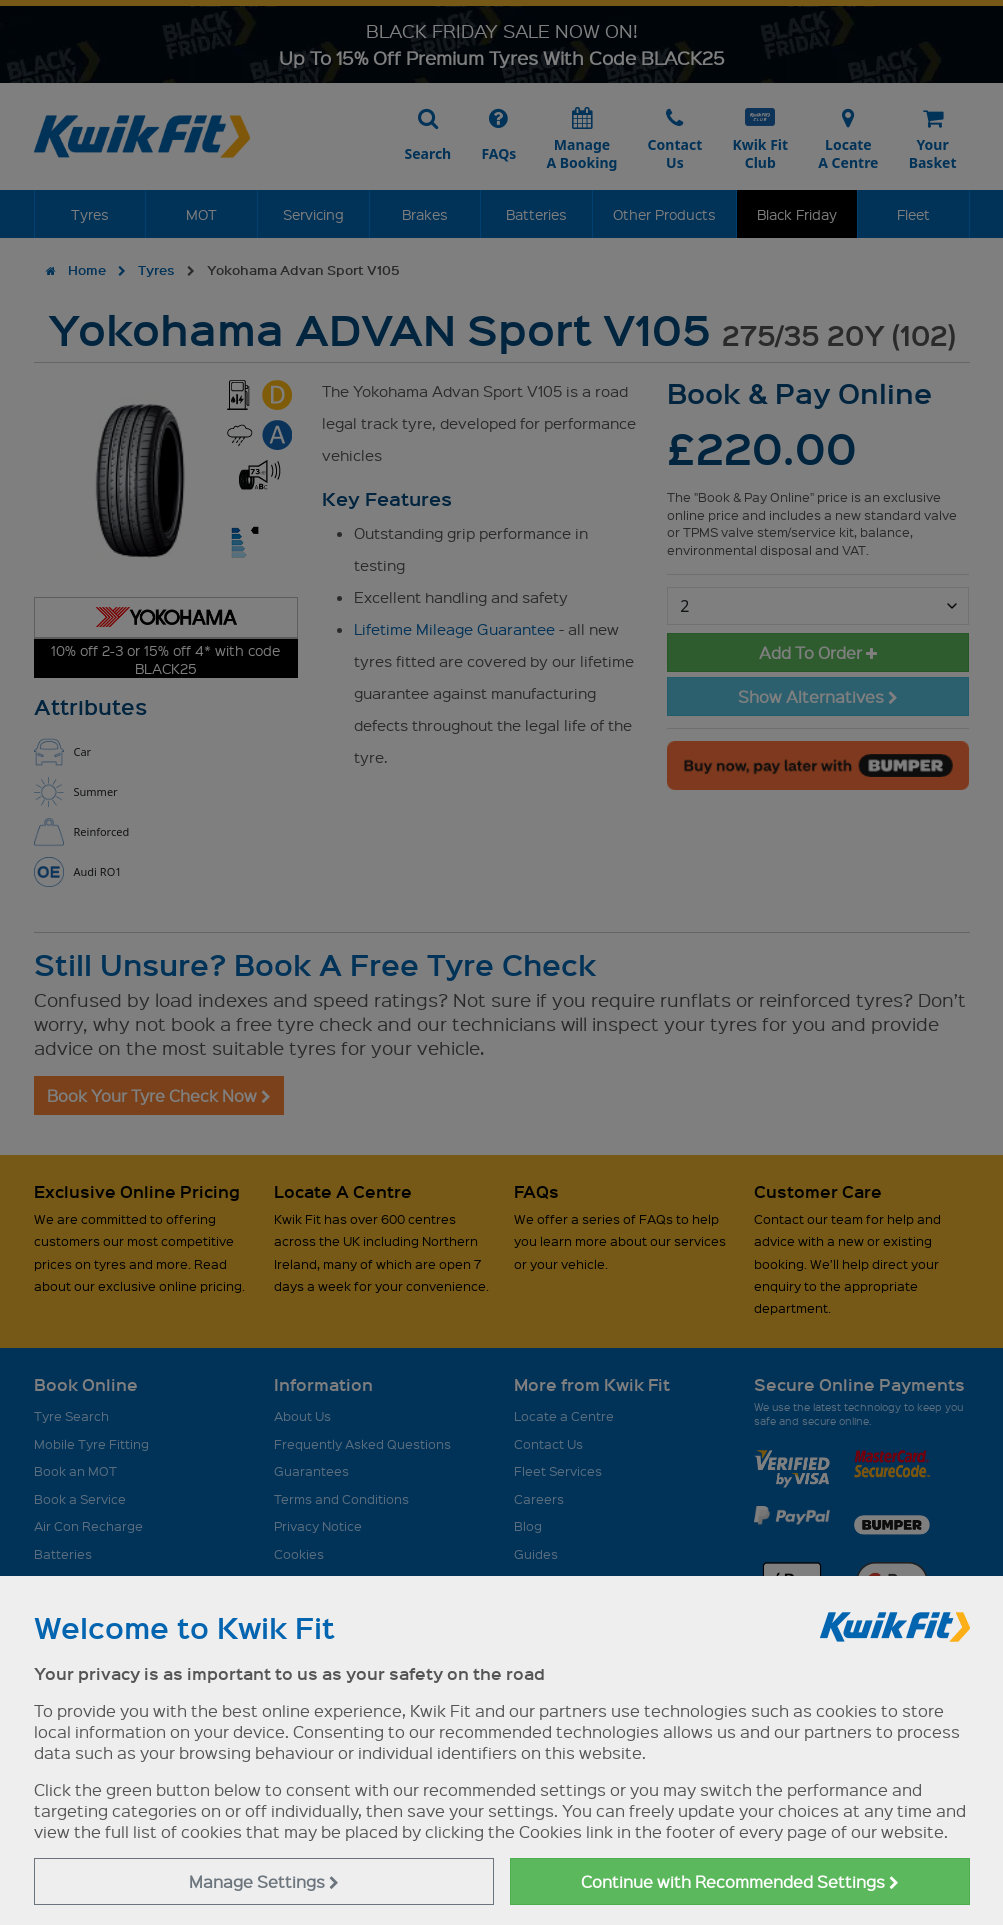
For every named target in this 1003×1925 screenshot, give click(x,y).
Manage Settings (264, 1881)
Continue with (740, 1881)
